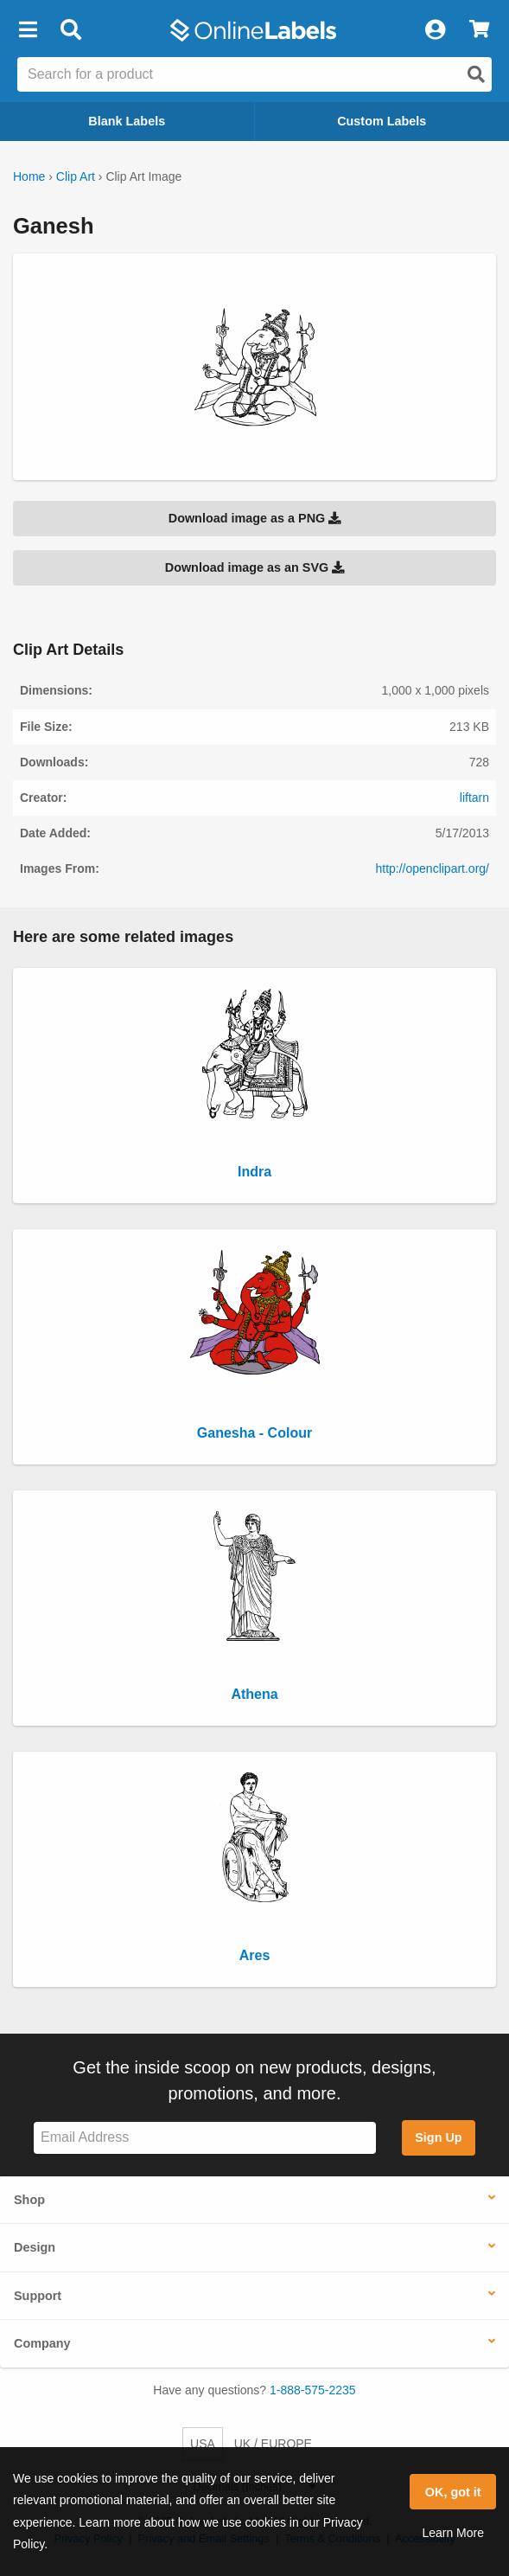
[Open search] (476, 74)
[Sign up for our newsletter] (205, 2138)
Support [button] (37, 2296)
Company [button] (42, 2343)
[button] (27, 30)
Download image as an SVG (255, 567)
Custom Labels (381, 121)
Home (29, 176)
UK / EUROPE (273, 2444)
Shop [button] (29, 2200)
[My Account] (434, 30)
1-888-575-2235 (313, 2390)
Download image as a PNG (255, 518)
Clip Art (75, 176)
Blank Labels (126, 121)
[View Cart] (479, 30)
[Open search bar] (70, 30)
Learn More (453, 2533)
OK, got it (453, 2492)
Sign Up (438, 2137)
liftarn (474, 797)
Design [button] (34, 2247)
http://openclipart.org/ (432, 868)
